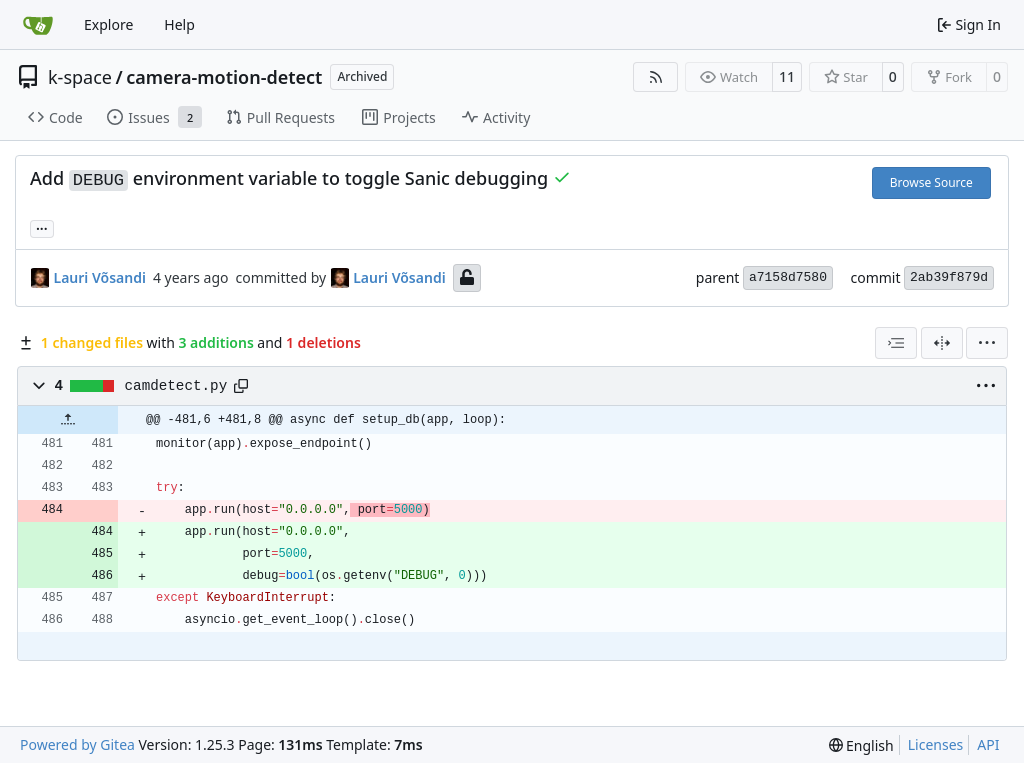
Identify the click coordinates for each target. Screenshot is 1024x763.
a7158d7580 (788, 277)
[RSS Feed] (656, 77)
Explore (108, 24)
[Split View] (942, 343)
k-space (80, 77)
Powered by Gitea (77, 744)
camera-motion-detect (224, 77)
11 (787, 76)
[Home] (38, 25)
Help (179, 24)
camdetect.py (176, 386)
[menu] (987, 343)
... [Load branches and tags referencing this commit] (42, 227)
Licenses (936, 744)
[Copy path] (241, 386)
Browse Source (931, 182)
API (988, 744)
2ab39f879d (949, 277)
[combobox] (896, 343)
